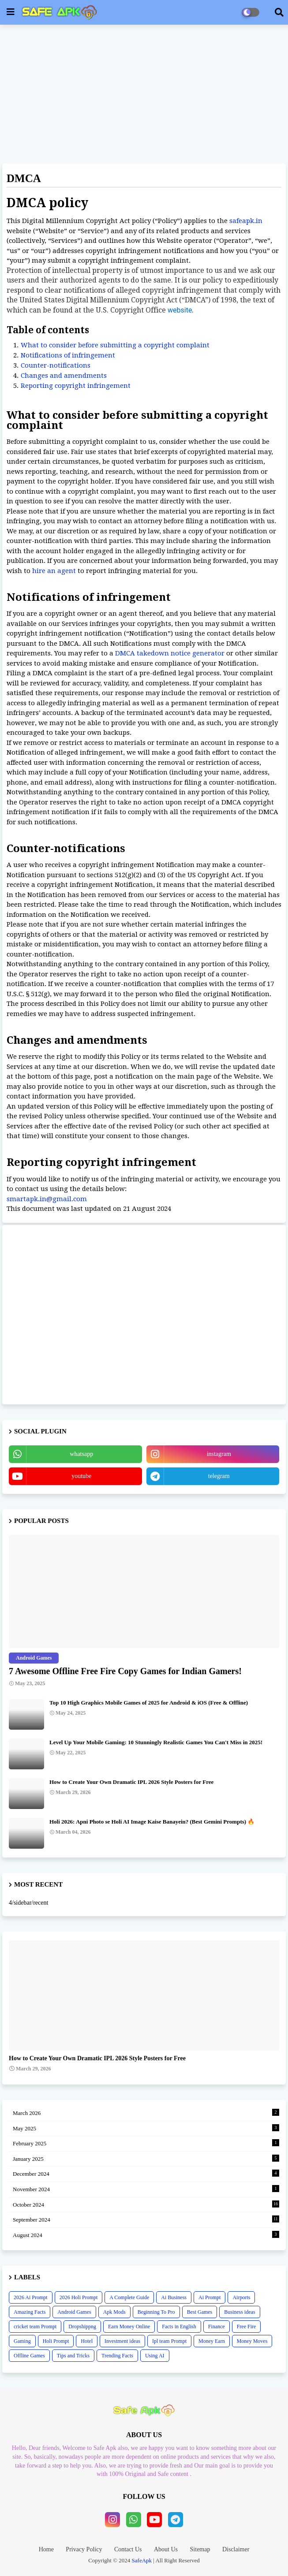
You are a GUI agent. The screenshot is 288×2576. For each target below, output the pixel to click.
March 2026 (146, 2112)
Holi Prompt (56, 2341)
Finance (216, 2326)
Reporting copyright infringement (76, 386)
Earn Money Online (129, 2326)
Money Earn (211, 2341)
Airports (241, 2297)
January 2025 (146, 2158)
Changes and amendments (64, 376)
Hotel (87, 2341)
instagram (219, 1454)
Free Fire (246, 2326)
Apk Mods (114, 2312)
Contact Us (128, 2549)
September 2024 (146, 2219)
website (180, 310)
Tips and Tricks (73, 2356)
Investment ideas (122, 2341)
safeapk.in (245, 221)
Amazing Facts (29, 2312)
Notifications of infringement (68, 355)
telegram (219, 1476)
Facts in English (179, 2326)
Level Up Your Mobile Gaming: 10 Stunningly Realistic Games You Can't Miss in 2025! (155, 1742)
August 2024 (146, 2234)
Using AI (155, 2356)
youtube (81, 1476)
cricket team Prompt (35, 2326)
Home (46, 2549)
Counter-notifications (55, 365)
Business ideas (239, 2312)
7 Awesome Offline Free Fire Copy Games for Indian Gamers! (125, 1671)
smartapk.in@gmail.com (47, 1199)
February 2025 (146, 2143)
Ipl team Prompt (169, 2341)
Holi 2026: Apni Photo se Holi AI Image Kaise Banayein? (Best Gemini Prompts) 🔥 (151, 1821)
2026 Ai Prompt (31, 2297)
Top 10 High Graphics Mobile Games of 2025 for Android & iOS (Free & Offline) (148, 1702)
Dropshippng (82, 2326)
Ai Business (174, 2297)
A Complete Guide (129, 2297)
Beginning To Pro (156, 2312)
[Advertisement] (144, 95)
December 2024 (146, 2173)
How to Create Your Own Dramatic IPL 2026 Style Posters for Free (131, 1782)
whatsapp (81, 1454)
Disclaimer (235, 2549)
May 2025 (146, 2128)
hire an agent (54, 571)
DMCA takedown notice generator (169, 653)
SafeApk (142, 2560)
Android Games (74, 2312)
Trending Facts (117, 2356)
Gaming (22, 2341)
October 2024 (146, 2204)
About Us (166, 2549)
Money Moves (252, 2341)
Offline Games (29, 2356)
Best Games (200, 2312)
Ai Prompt (209, 2297)
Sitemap (200, 2549)
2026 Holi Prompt (79, 2297)
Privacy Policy (84, 2549)
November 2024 (146, 2189)
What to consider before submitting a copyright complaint (115, 345)
